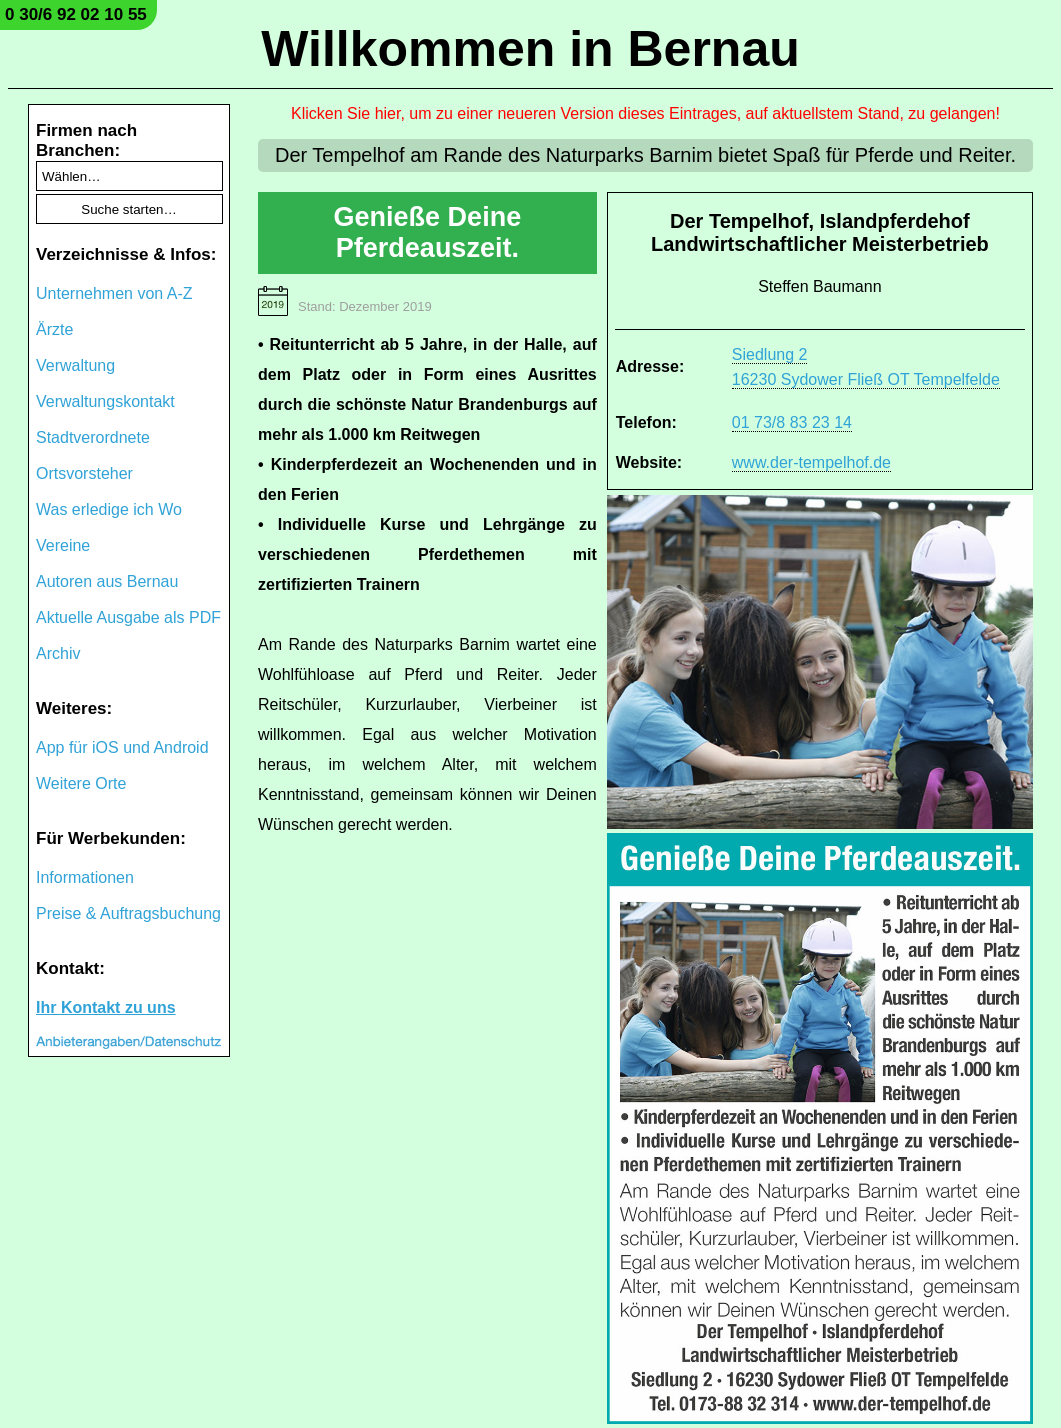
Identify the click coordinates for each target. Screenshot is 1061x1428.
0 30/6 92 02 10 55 (76, 14)
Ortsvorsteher (84, 473)
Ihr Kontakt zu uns (106, 1007)
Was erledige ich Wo (109, 509)
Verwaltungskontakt (105, 401)
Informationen (85, 877)
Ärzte (54, 329)
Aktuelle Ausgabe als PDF (128, 617)
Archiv (58, 653)
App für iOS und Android (122, 747)
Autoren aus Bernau (107, 581)
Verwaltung (75, 365)
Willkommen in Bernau (530, 49)
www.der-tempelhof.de (811, 462)
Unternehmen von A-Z (114, 293)
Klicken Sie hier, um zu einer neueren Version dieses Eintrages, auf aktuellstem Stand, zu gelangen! (645, 113)
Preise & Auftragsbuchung (128, 913)
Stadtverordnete (93, 437)
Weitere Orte (81, 783)
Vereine (63, 545)
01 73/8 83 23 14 (792, 422)
